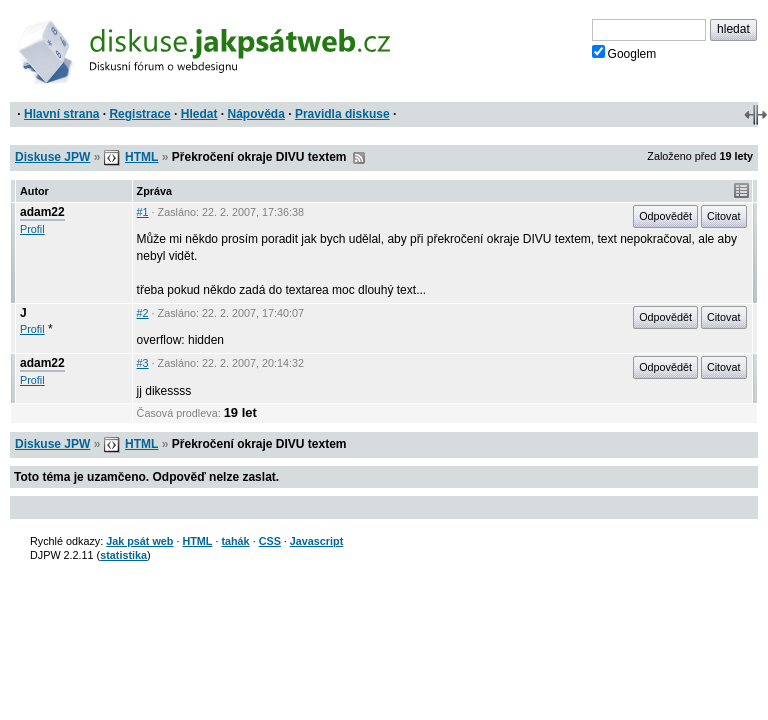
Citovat (724, 216)
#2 (143, 313)
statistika (123, 555)
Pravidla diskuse (342, 114)
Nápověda (256, 114)
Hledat (199, 114)
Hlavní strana (61, 114)
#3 (143, 363)
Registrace (139, 114)
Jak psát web (139, 541)
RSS (359, 158)
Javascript (316, 541)
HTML (141, 157)
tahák (235, 541)
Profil (32, 229)
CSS (270, 541)
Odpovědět (665, 216)
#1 (143, 212)
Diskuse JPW (52, 157)
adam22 (42, 212)
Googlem (624, 53)
